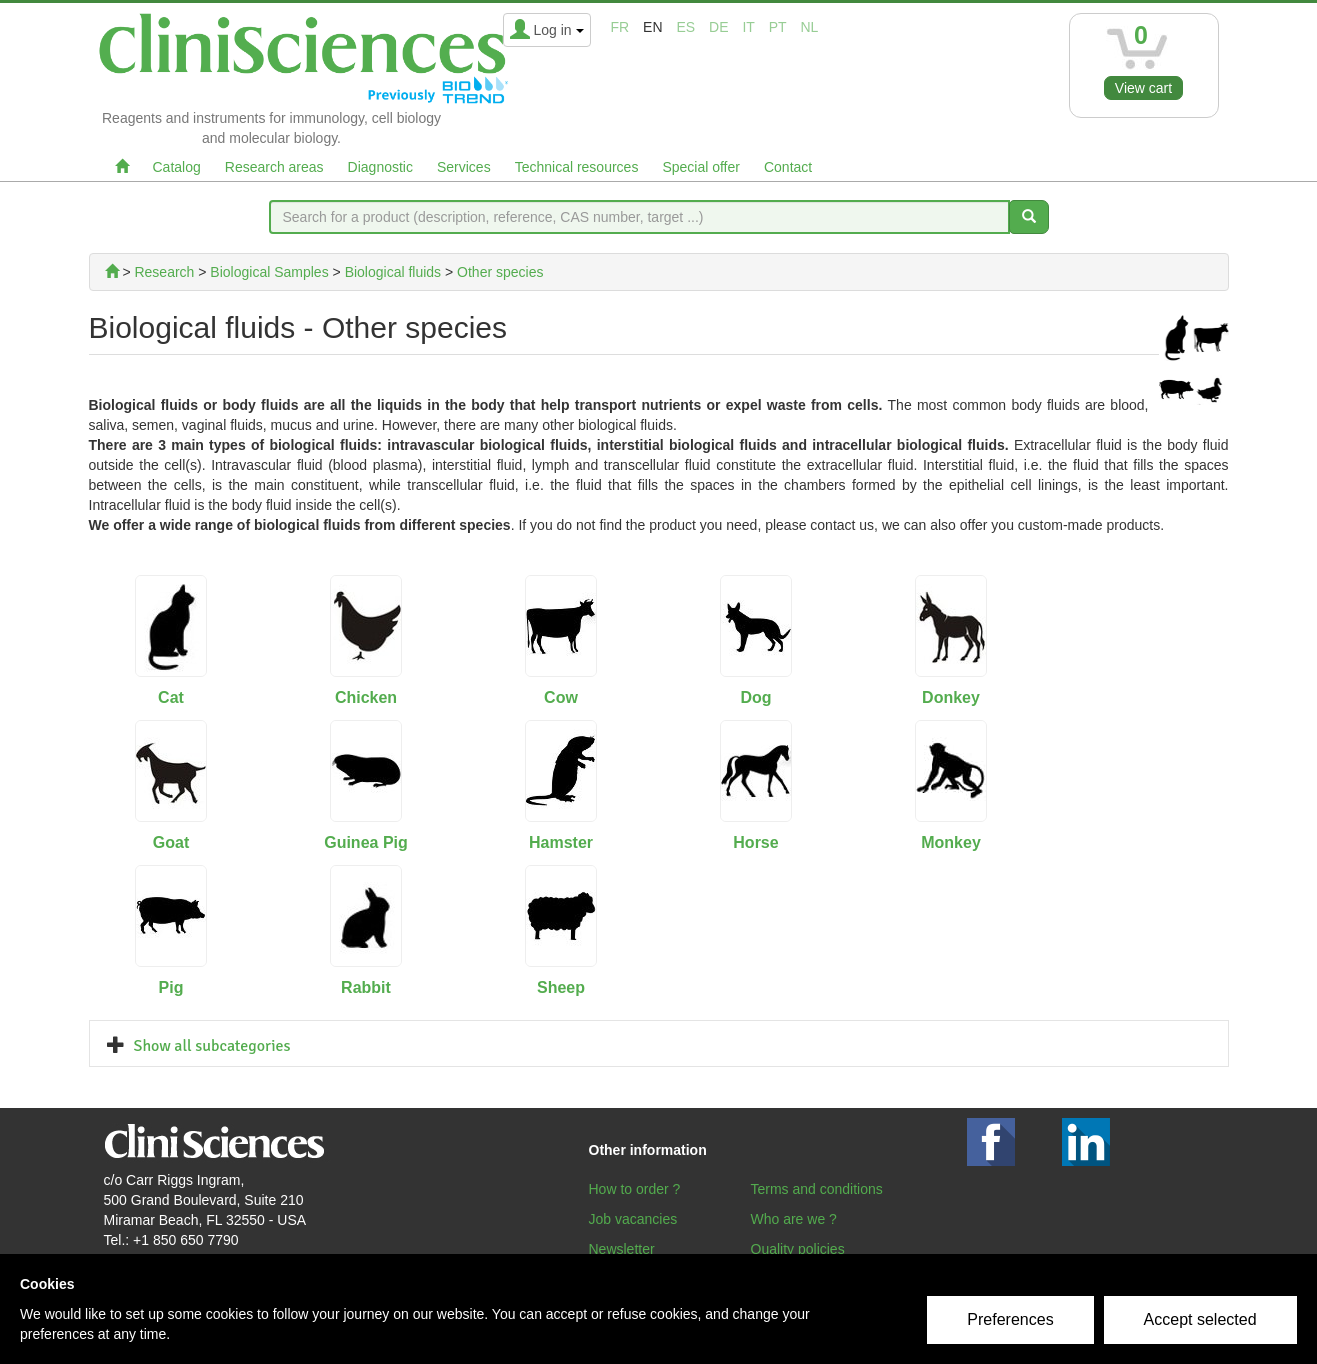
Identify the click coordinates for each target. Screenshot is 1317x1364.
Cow (561, 697)
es (685, 27)
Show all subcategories (212, 1046)
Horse (755, 842)
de (718, 27)
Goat (171, 842)
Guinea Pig (366, 842)
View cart (1143, 88)
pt (778, 27)
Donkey (951, 697)
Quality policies (798, 1249)
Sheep (561, 987)
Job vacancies (633, 1219)
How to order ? (635, 1189)
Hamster (561, 842)
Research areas (274, 167)
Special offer (701, 167)
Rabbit (366, 987)
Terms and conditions (817, 1189)
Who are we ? (794, 1219)
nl (810, 27)
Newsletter (622, 1249)
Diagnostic (380, 167)
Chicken (366, 697)
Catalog (177, 167)
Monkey (951, 842)
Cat (171, 697)
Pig (171, 987)
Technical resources (577, 167)
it (748, 27)
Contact (788, 167)
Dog (755, 697)
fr (620, 27)
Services (464, 167)
